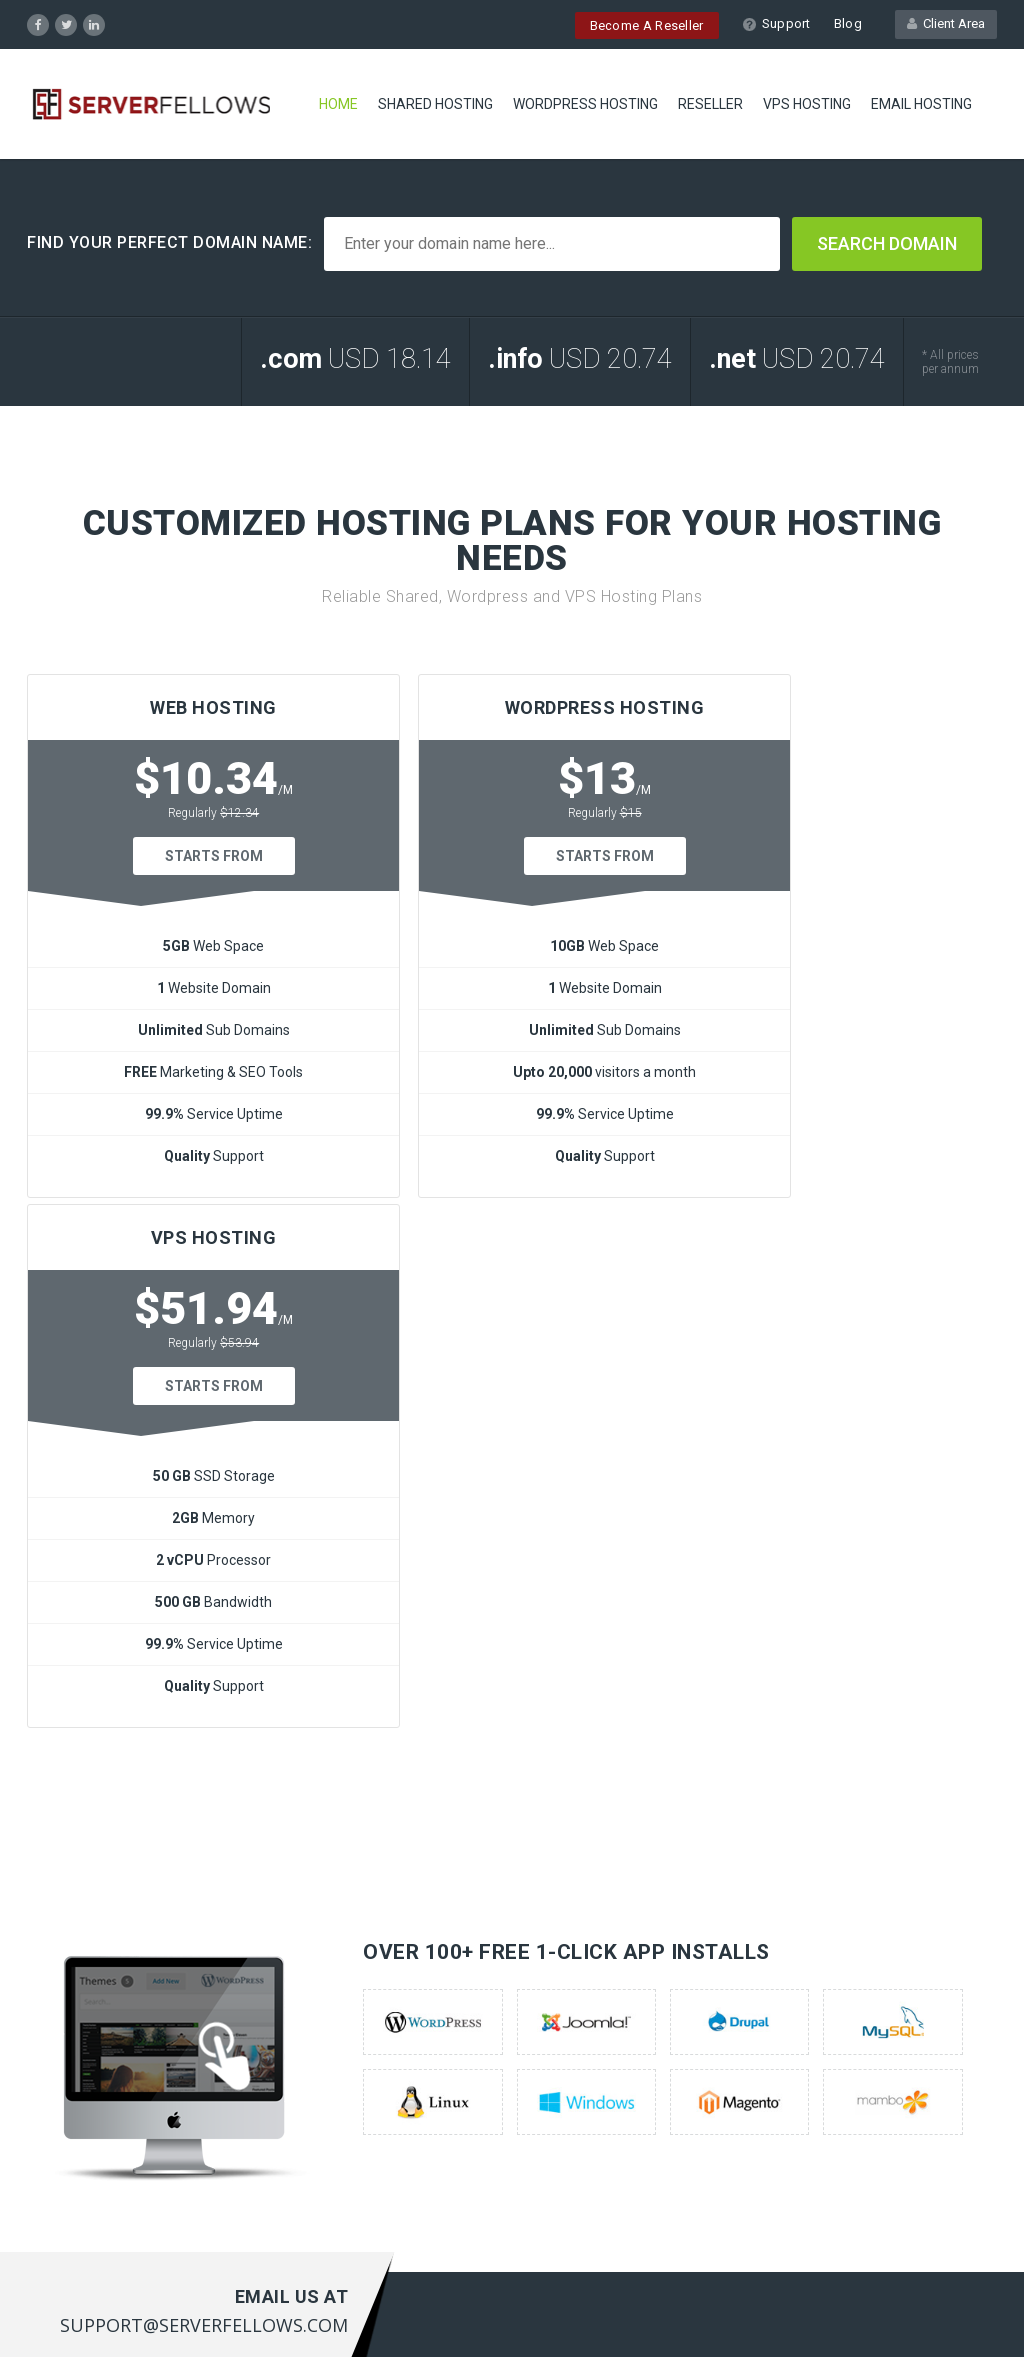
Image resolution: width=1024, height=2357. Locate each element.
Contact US (315, 2043)
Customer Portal (332, 2012)
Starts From (182, 856)
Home (338, 105)
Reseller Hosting (79, 2043)
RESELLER (710, 105)
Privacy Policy (951, 2313)
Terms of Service (842, 2313)
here (570, 2138)
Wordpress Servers (88, 2012)
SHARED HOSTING (435, 105)
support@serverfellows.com (906, 2112)
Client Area (946, 23)
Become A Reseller (647, 25)
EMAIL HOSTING (921, 105)
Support (776, 23)
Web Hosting (68, 1981)
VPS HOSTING (807, 105)
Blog (848, 23)
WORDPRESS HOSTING (585, 105)
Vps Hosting (65, 2074)
